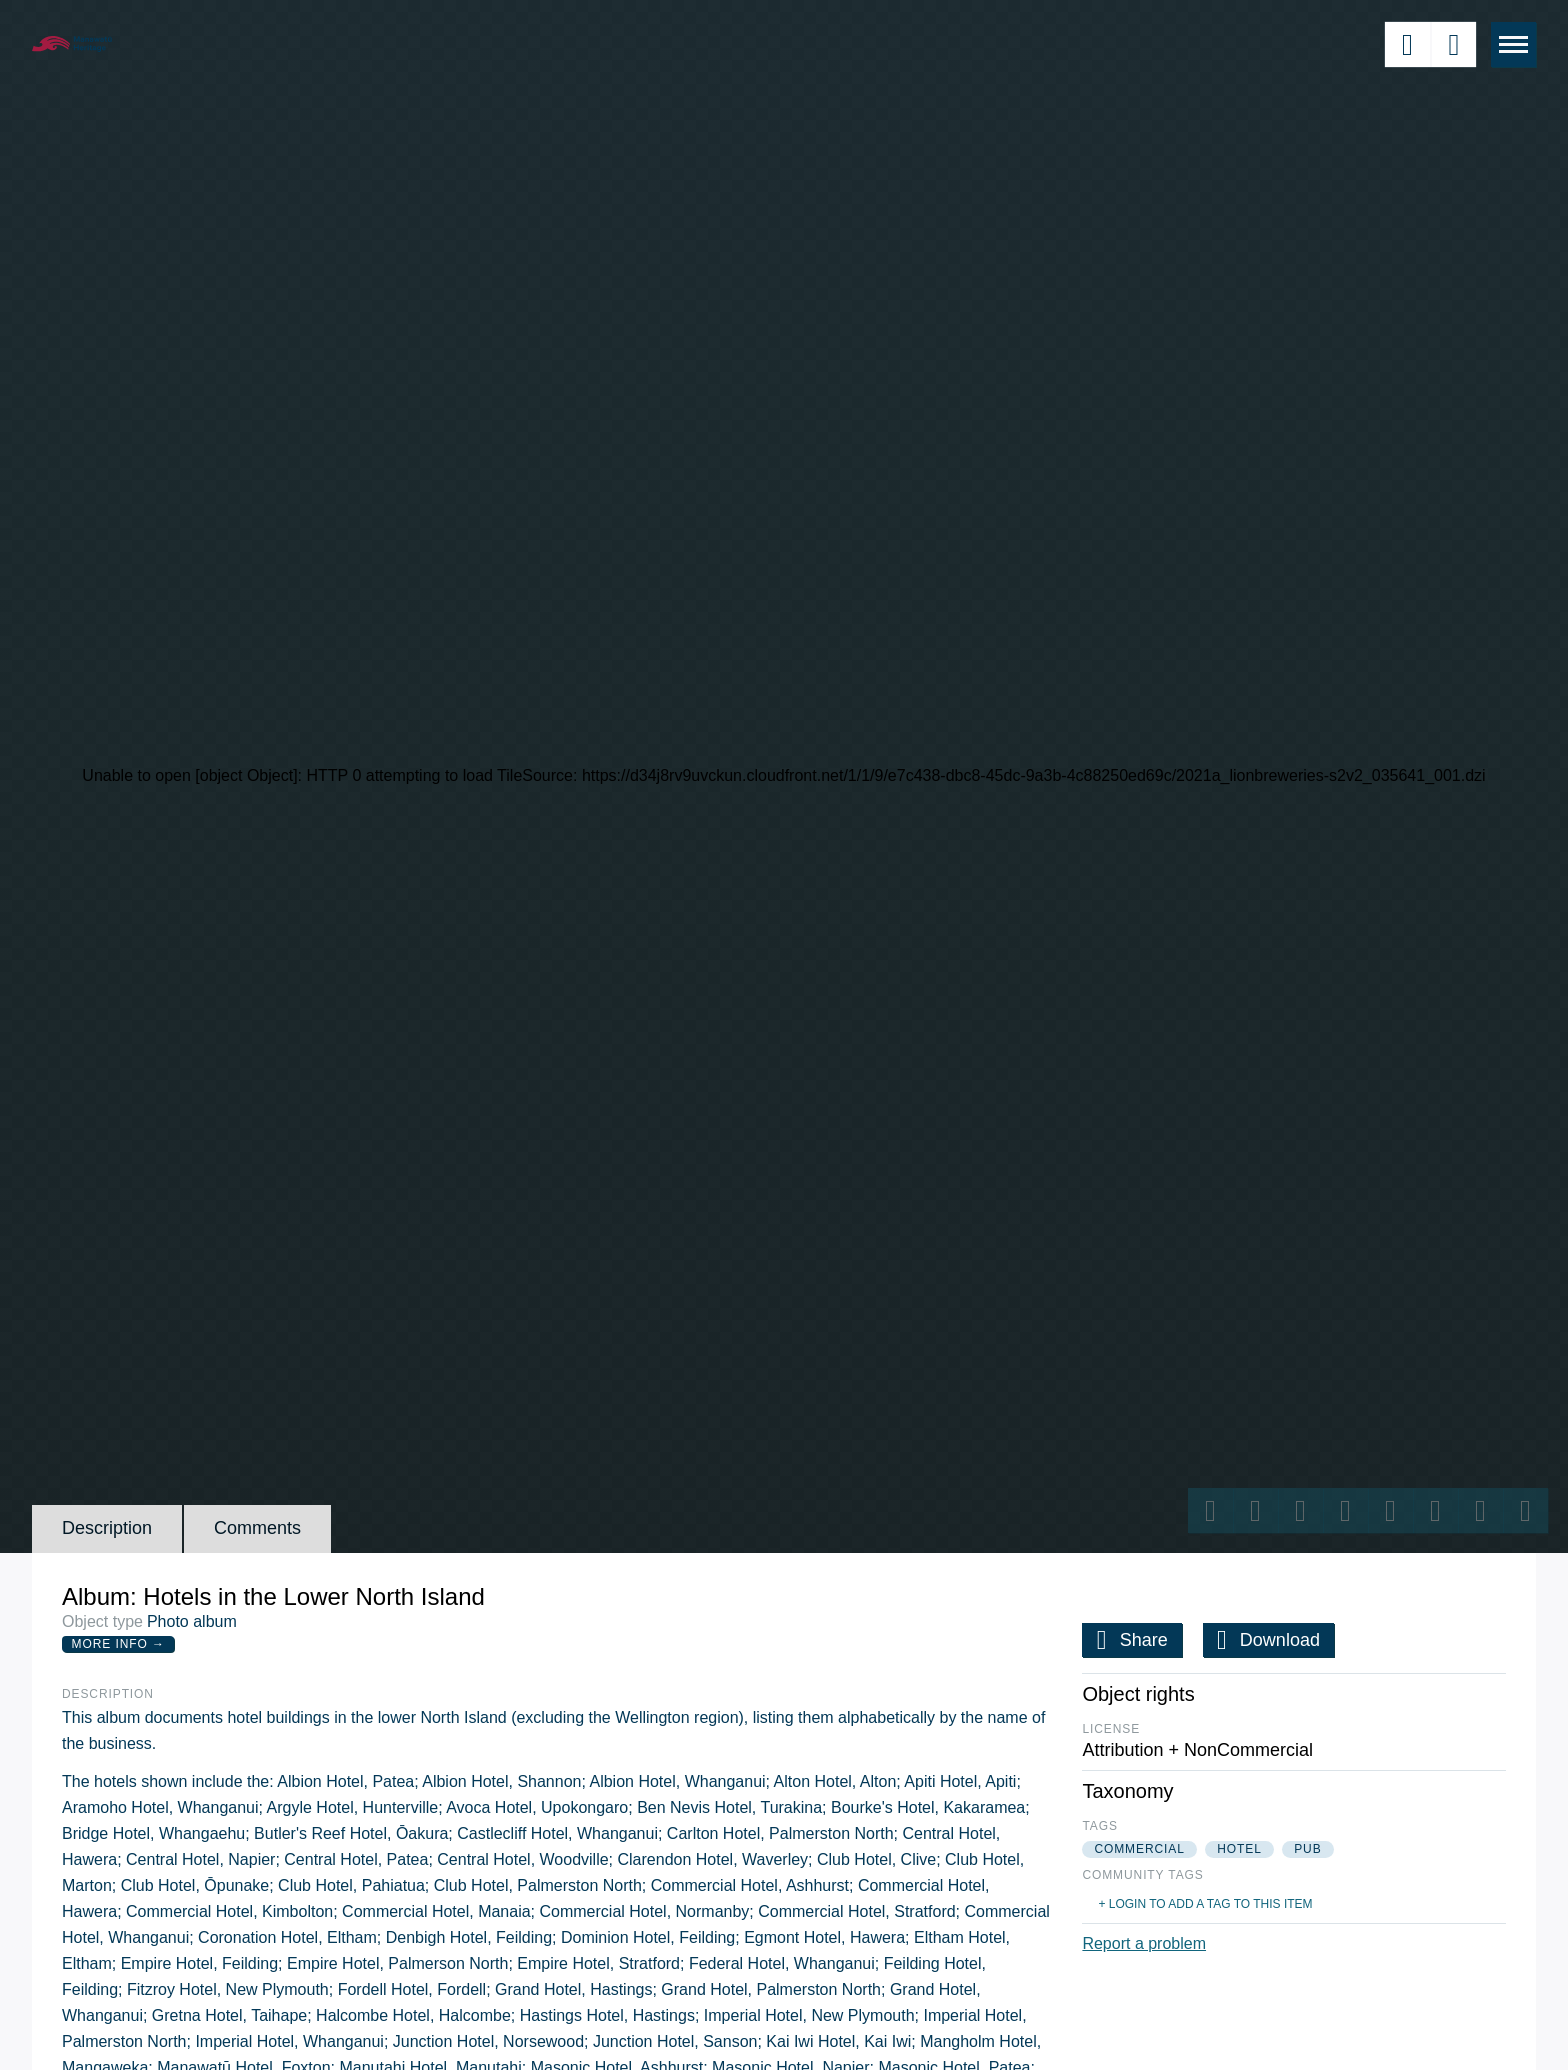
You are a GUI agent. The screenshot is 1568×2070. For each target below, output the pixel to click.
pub (1307, 1849)
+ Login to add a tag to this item (1205, 1904)
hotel (1239, 1849)
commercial (1139, 1849)
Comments (257, 1528)
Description (107, 1528)
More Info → (118, 1644)
